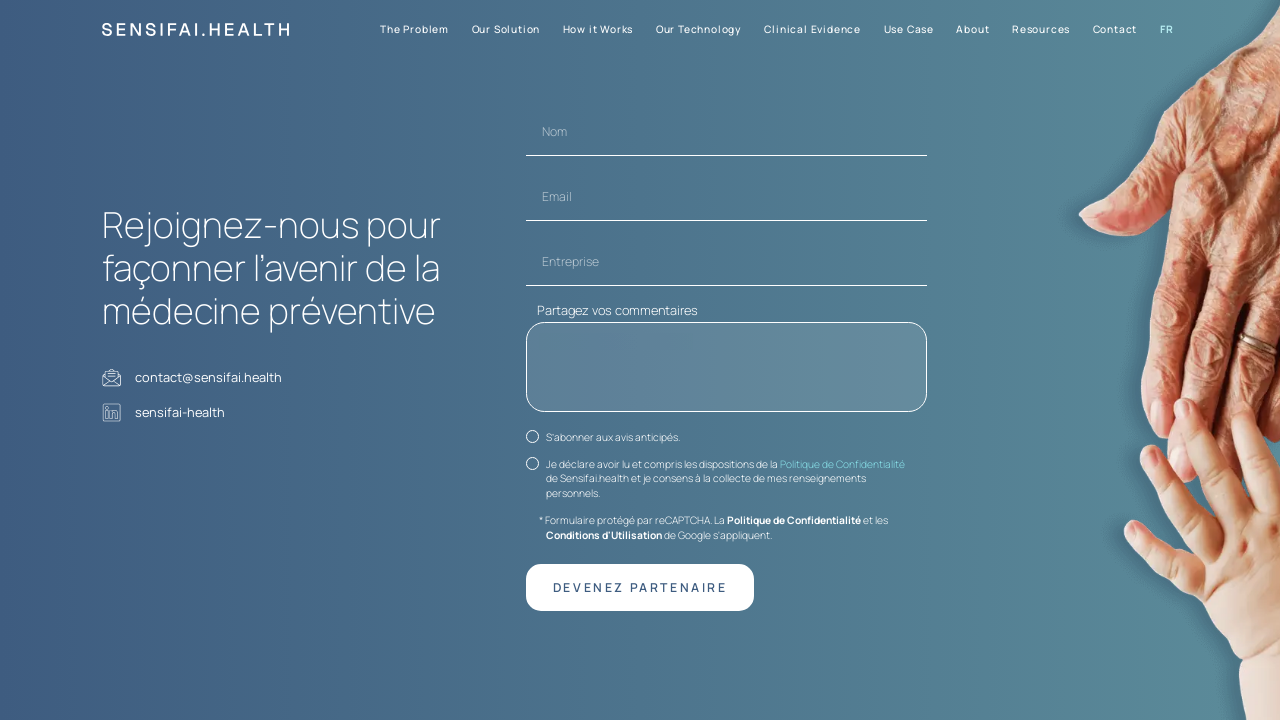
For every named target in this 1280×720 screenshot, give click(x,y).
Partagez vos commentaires (617, 308)
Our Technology (699, 29)
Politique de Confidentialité (842, 466)
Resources (1041, 29)
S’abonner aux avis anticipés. (613, 439)
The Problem (414, 29)
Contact (1115, 29)
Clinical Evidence (812, 29)
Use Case (909, 29)
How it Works (598, 29)
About (972, 29)
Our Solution (506, 29)
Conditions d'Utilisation (604, 537)
